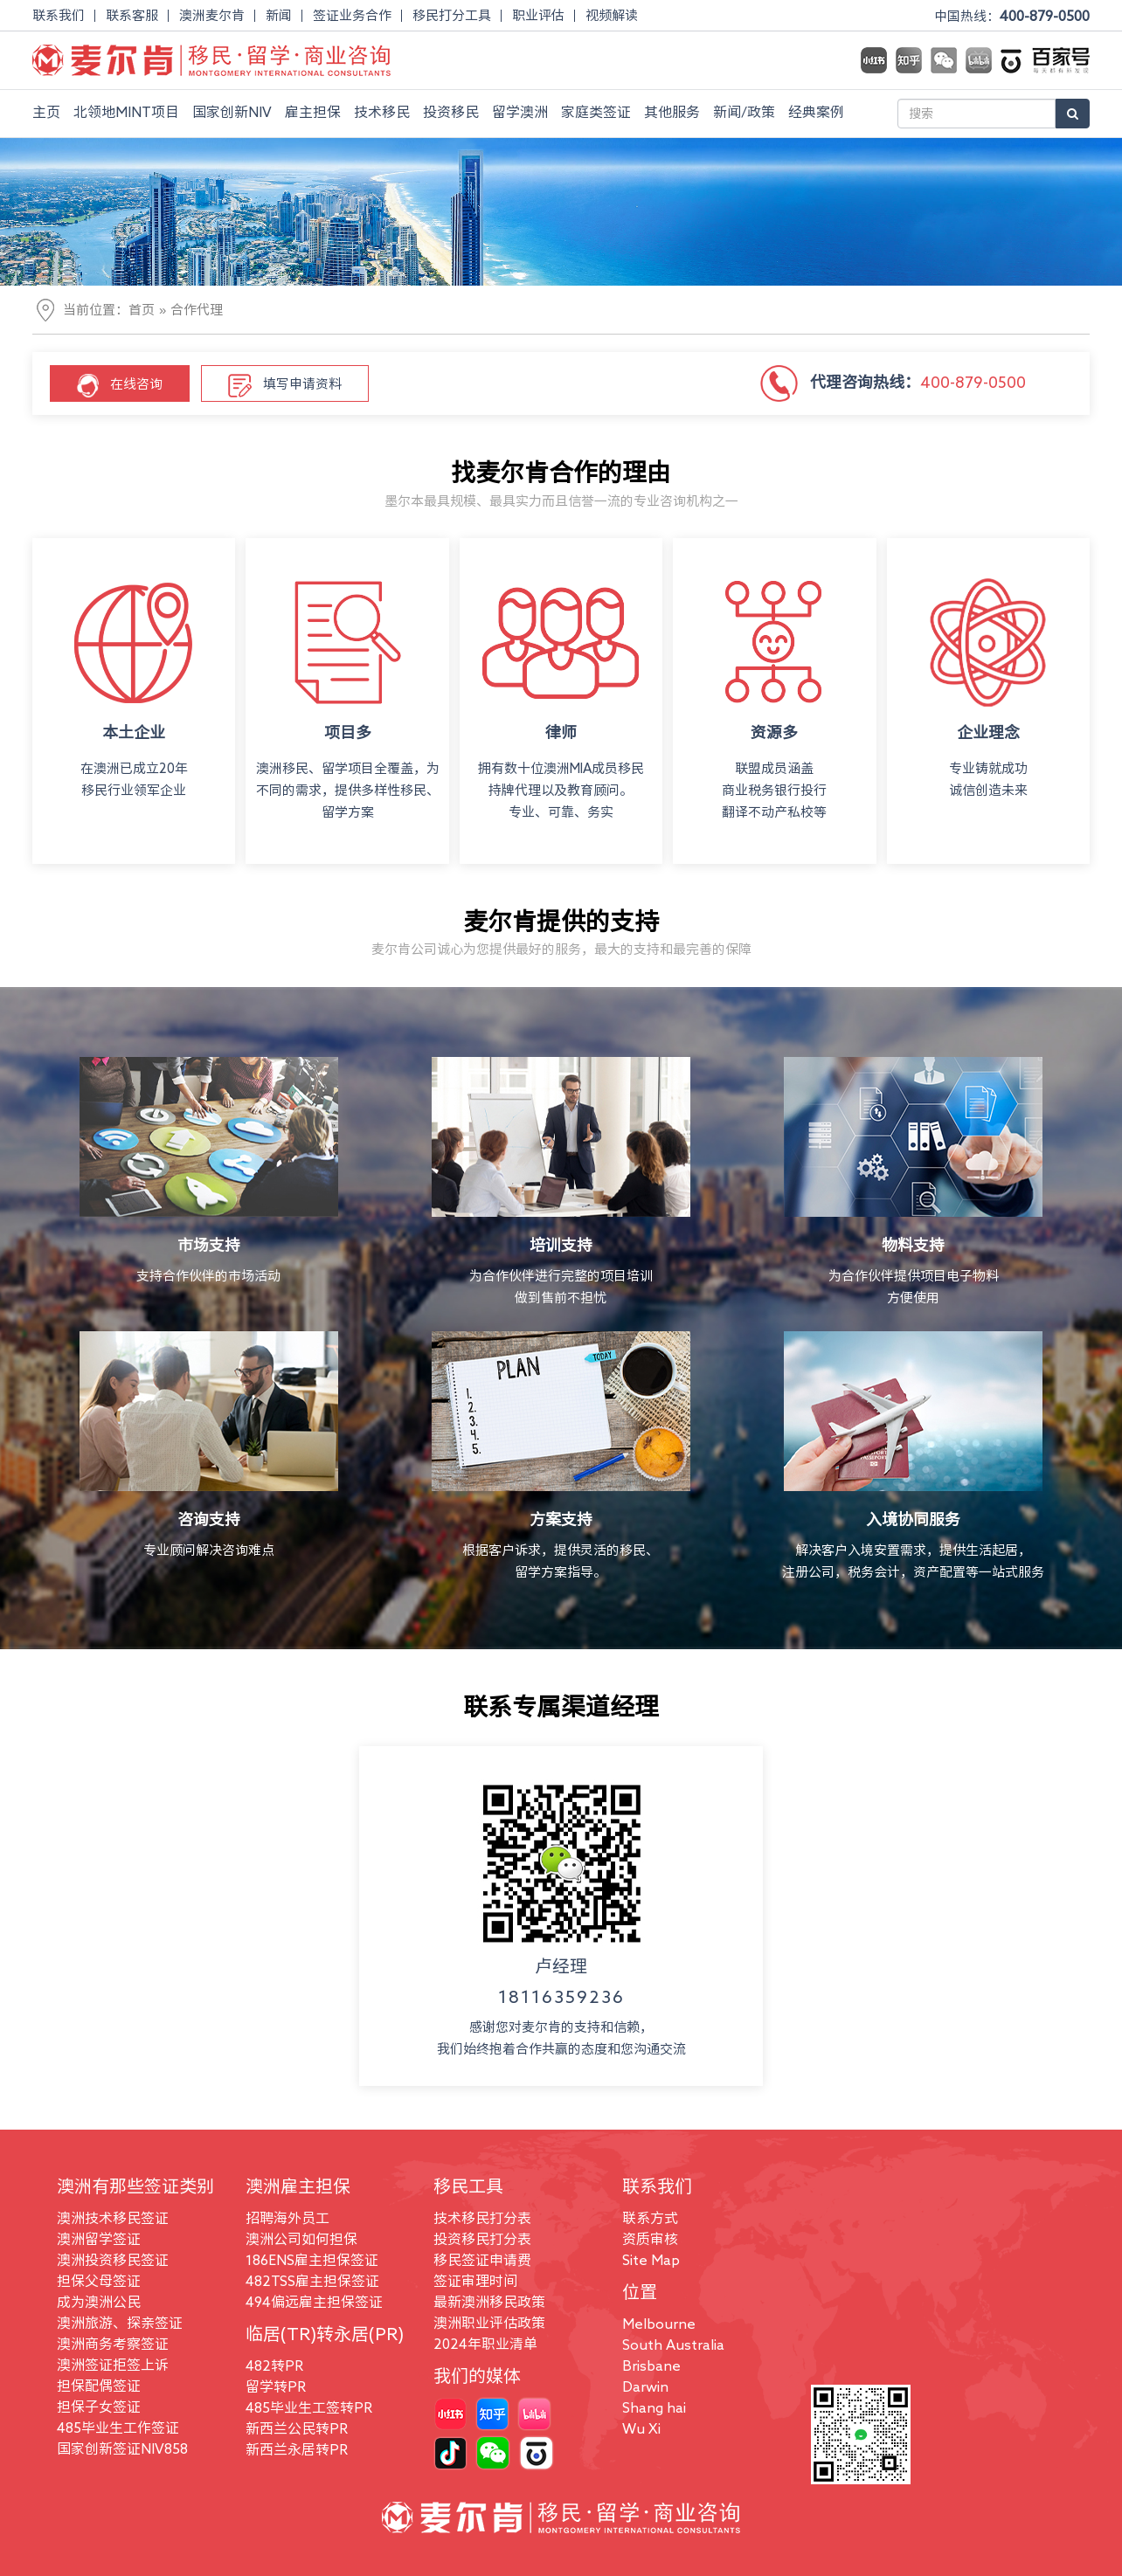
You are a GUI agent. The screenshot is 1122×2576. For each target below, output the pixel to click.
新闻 (279, 15)
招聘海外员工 (287, 2218)
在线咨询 (120, 385)
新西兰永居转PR (297, 2449)
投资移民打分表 (482, 2239)
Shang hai (654, 2407)
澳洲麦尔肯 (212, 15)
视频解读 (611, 15)
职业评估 (538, 15)
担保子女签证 (99, 2407)
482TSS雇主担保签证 (312, 2281)
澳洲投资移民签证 (113, 2260)
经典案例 (816, 112)
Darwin (645, 2386)
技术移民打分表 (482, 2218)
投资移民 (451, 112)
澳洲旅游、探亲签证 (120, 2323)
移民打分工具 (451, 15)
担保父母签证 (99, 2281)
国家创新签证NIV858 (122, 2448)
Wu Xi (641, 2428)
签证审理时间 (475, 2281)
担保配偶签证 (99, 2386)
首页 (141, 309)
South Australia (673, 2345)
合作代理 (196, 309)
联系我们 (58, 15)
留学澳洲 (520, 112)
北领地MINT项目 (126, 112)
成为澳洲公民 (99, 2302)
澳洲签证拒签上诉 (113, 2365)
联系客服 (132, 15)
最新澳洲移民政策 (489, 2302)
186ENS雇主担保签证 (312, 2260)
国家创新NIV (232, 112)
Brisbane (651, 2365)
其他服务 (672, 112)
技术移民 (382, 112)
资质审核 (650, 2239)
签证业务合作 (352, 15)
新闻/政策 (744, 112)
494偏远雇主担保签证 (314, 2302)
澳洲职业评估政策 (489, 2323)
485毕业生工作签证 (118, 2427)
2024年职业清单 (485, 2344)
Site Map (651, 2260)
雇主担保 (313, 112)
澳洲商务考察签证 (113, 2344)
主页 (46, 112)
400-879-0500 (1045, 16)
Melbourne (659, 2324)
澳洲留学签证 (99, 2239)
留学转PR (276, 2386)
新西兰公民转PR (297, 2428)
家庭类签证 (596, 112)
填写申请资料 (285, 385)
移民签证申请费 (482, 2260)
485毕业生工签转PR (309, 2407)
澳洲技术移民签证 (113, 2218)
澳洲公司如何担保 (301, 2239)
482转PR (274, 2365)
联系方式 (650, 2218)
